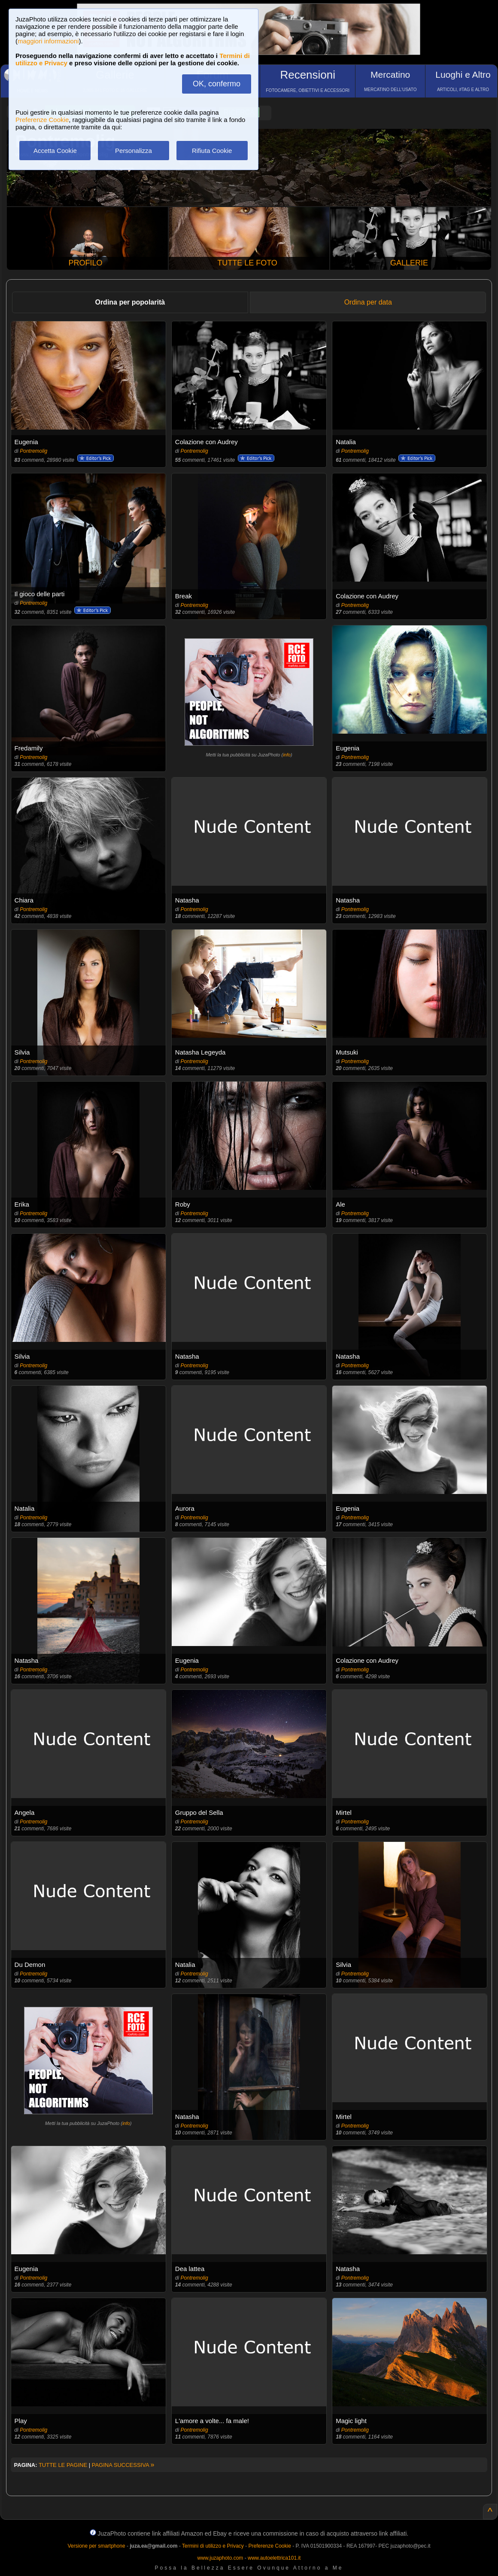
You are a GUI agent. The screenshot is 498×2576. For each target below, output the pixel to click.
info (287, 754)
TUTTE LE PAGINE (63, 2465)
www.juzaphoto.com (220, 2558)
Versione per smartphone (96, 2546)
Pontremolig (33, 451)
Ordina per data (368, 302)
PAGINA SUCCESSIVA (123, 2465)
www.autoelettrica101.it (274, 2558)
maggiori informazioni (48, 41)
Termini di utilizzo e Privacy (213, 2546)
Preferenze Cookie (42, 119)
